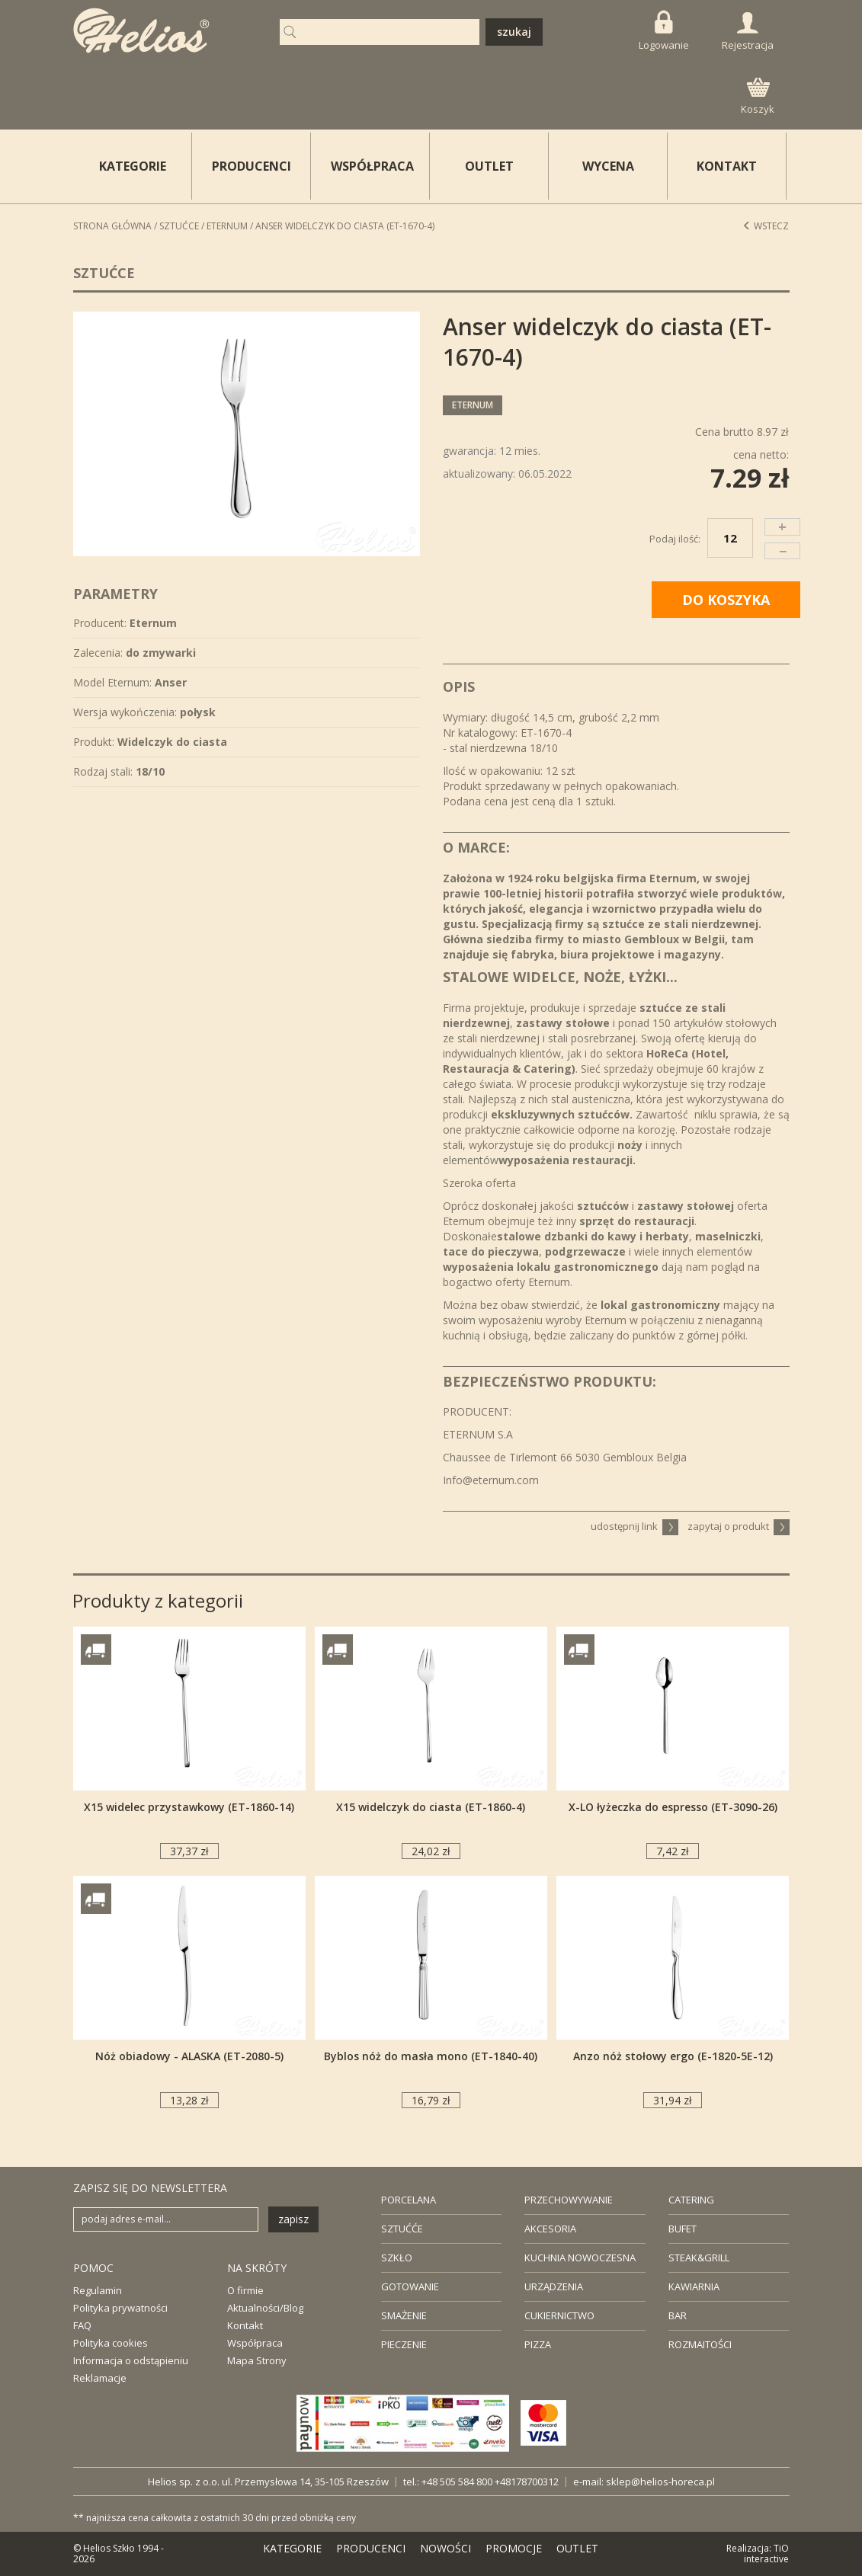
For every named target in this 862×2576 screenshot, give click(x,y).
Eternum (227, 225)
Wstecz (765, 225)
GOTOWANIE (410, 2286)
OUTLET (489, 166)
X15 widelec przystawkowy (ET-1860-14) (189, 1807)
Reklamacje (100, 2378)
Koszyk (757, 97)
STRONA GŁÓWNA (112, 225)
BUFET (682, 2228)
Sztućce (179, 225)
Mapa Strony (257, 2360)
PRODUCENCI (251, 166)
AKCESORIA (550, 2228)
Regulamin (97, 2290)
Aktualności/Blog (265, 2308)
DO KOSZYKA (726, 599)
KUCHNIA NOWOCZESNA (580, 2257)
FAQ (82, 2325)
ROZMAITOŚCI (700, 2344)
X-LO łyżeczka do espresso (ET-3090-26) (673, 1807)
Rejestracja (748, 32)
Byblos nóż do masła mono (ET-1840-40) (430, 2056)
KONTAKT (727, 166)
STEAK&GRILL (698, 2257)
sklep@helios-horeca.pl (660, 2481)
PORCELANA (408, 2199)
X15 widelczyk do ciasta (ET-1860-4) (430, 1807)
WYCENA (608, 166)
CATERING (691, 2199)
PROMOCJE (513, 2548)
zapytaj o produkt (738, 1526)
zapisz (293, 2219)
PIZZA (537, 2344)
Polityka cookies (110, 2343)
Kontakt (245, 2325)
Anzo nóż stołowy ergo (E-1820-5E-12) (673, 2056)
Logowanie (664, 31)
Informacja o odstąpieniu (130, 2360)
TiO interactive (766, 2553)
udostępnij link (634, 1526)
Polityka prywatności (120, 2308)
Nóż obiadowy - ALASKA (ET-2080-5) (189, 2056)
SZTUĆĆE (402, 2228)
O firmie (245, 2290)
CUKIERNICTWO (559, 2315)
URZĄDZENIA (553, 2286)
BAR (677, 2315)
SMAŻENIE (404, 2315)
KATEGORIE (292, 2548)
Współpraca (255, 2343)
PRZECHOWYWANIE (568, 2199)
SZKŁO (396, 2257)
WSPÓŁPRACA (372, 166)
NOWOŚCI (445, 2548)
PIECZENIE (404, 2344)
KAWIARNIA (693, 2286)
